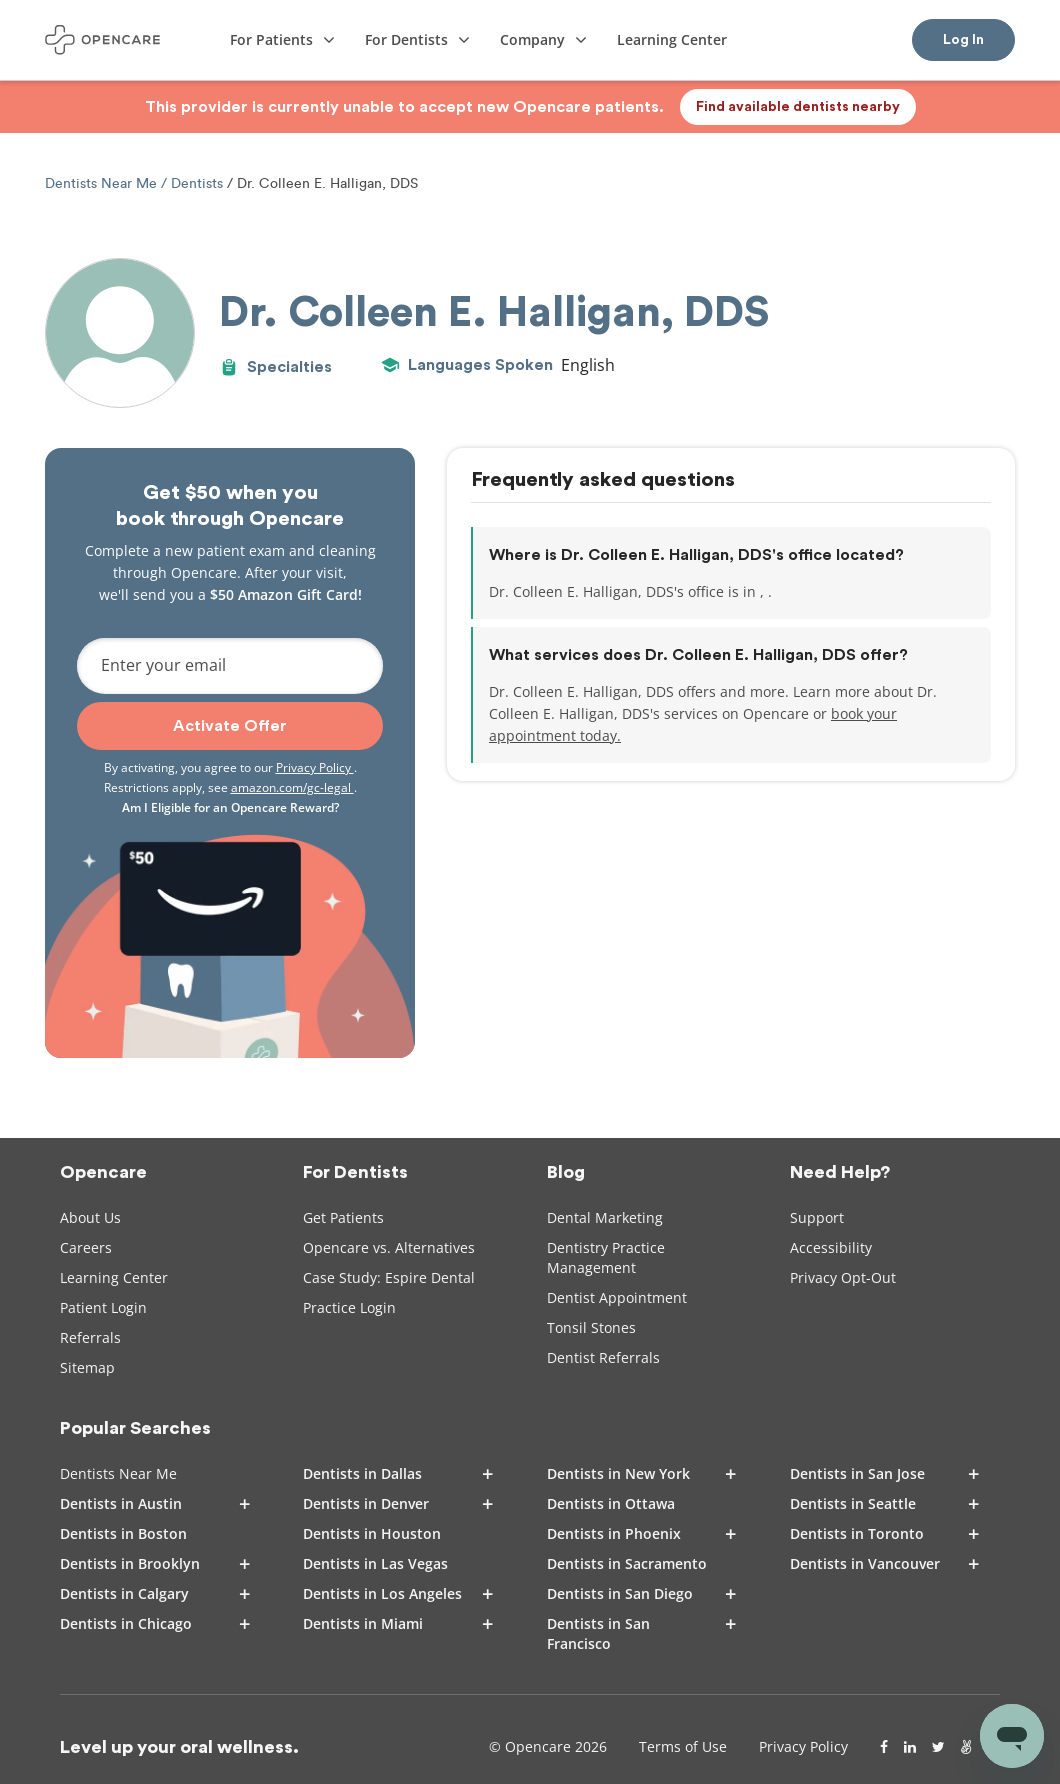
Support (817, 1217)
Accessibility (831, 1247)
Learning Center (114, 1277)
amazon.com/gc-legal (292, 787)
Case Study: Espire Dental (389, 1277)
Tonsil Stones (591, 1327)
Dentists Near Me (103, 183)
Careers (86, 1247)
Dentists (197, 183)
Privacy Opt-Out (843, 1277)
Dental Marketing (605, 1217)
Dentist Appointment (617, 1297)
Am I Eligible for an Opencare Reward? (230, 807)
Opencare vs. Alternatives (389, 1247)
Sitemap (87, 1367)
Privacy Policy (315, 767)
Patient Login (103, 1307)
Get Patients (343, 1217)
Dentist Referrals (603, 1357)
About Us (90, 1217)
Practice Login (349, 1307)
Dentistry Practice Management (606, 1257)
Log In (963, 40)
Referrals (90, 1337)
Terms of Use (683, 1746)
